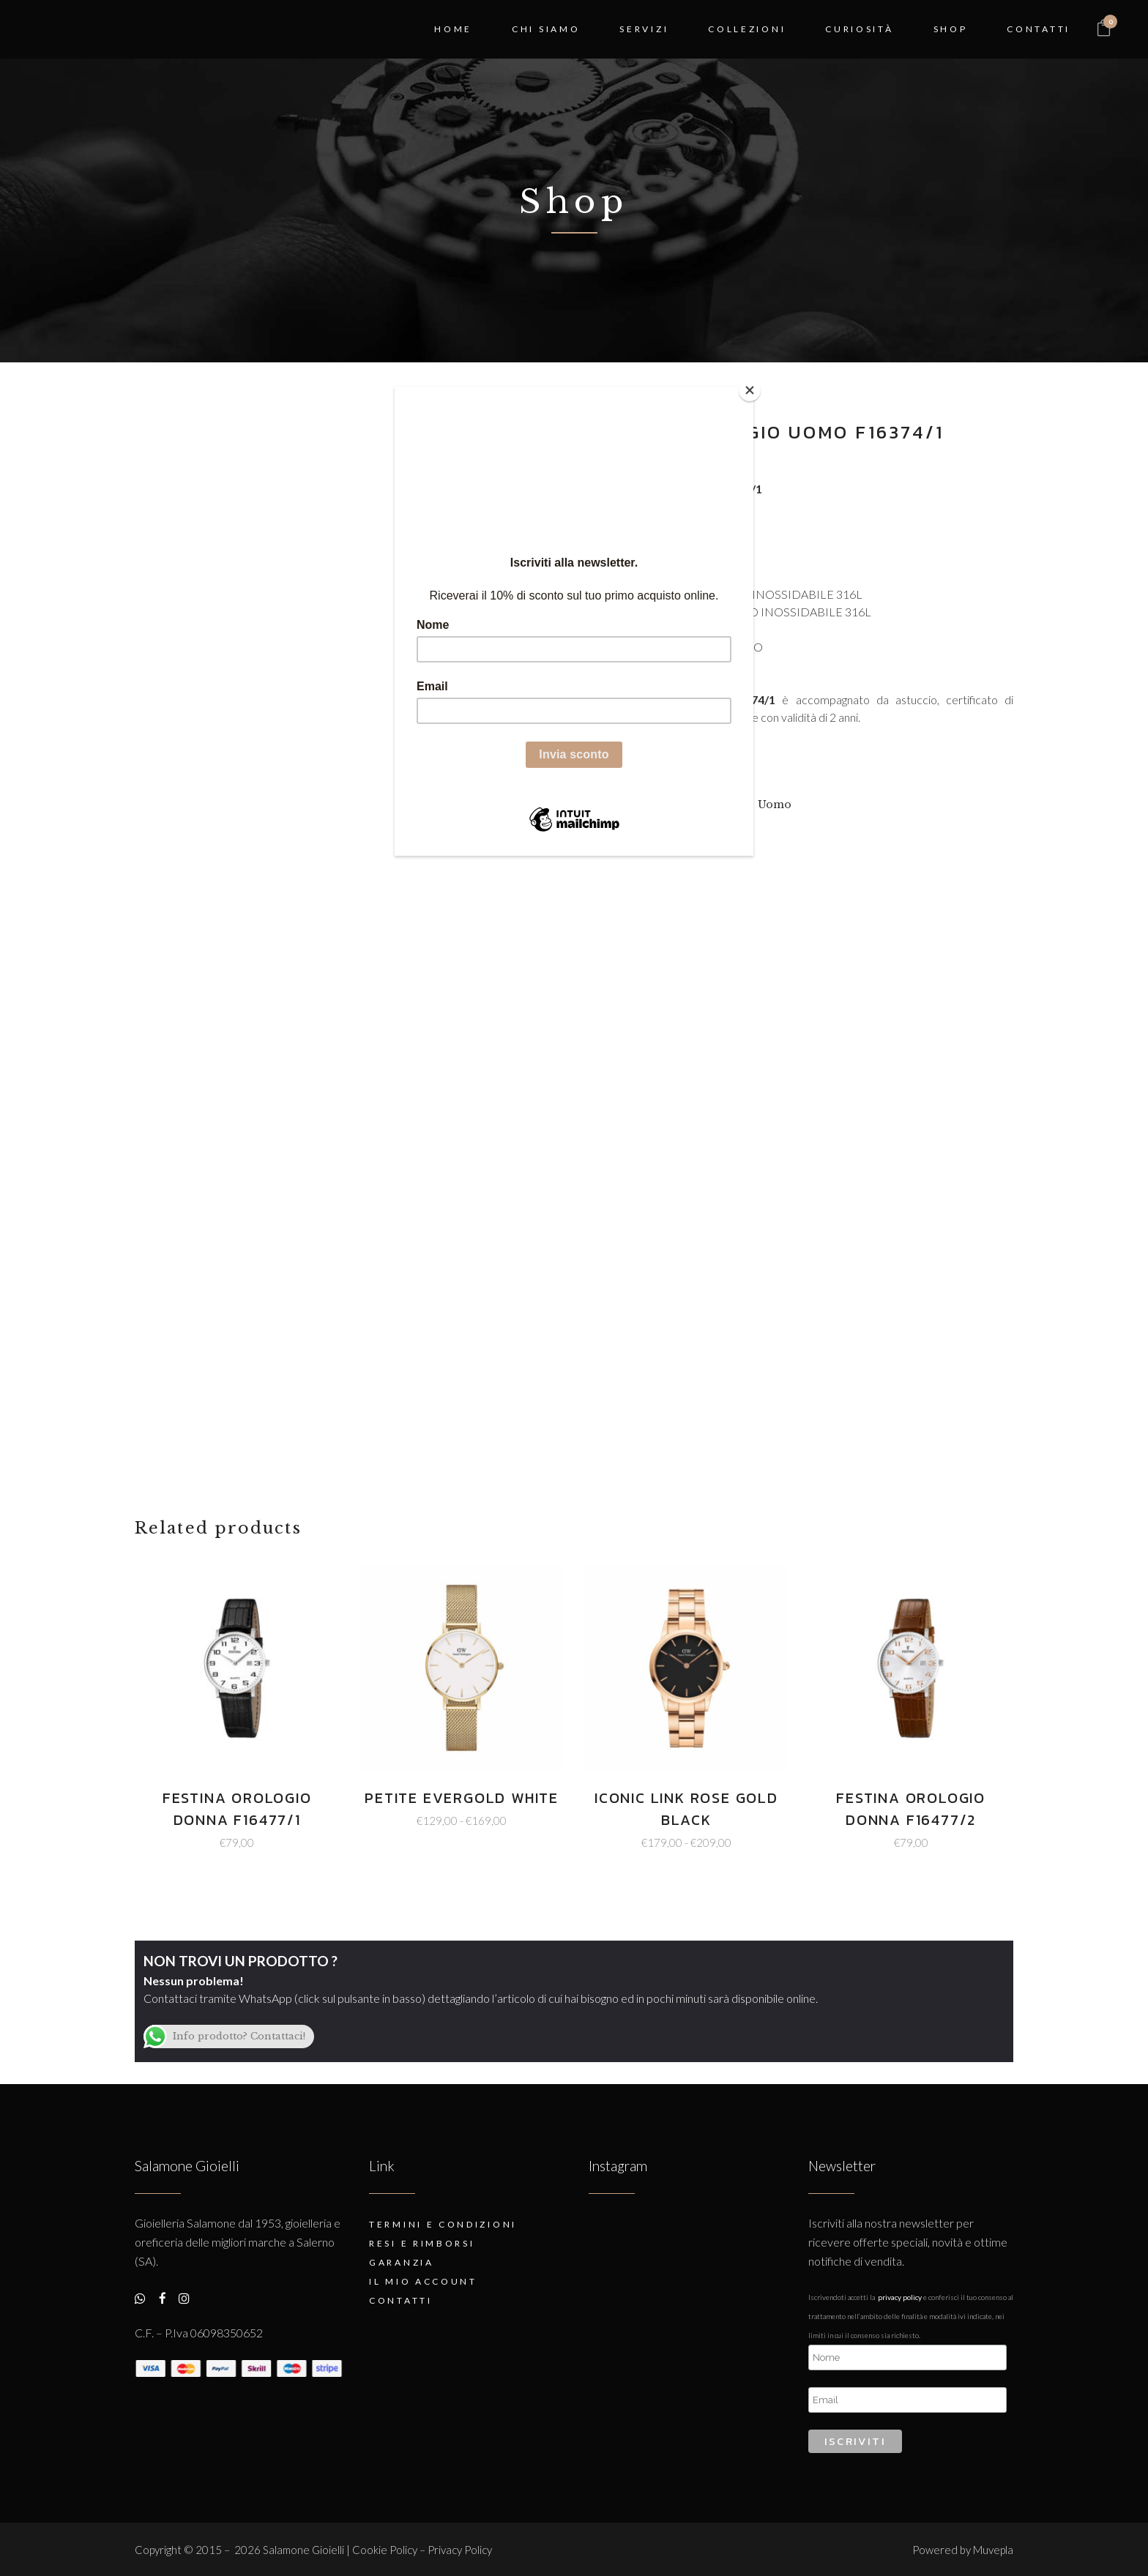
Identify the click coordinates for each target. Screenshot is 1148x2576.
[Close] (750, 390)
